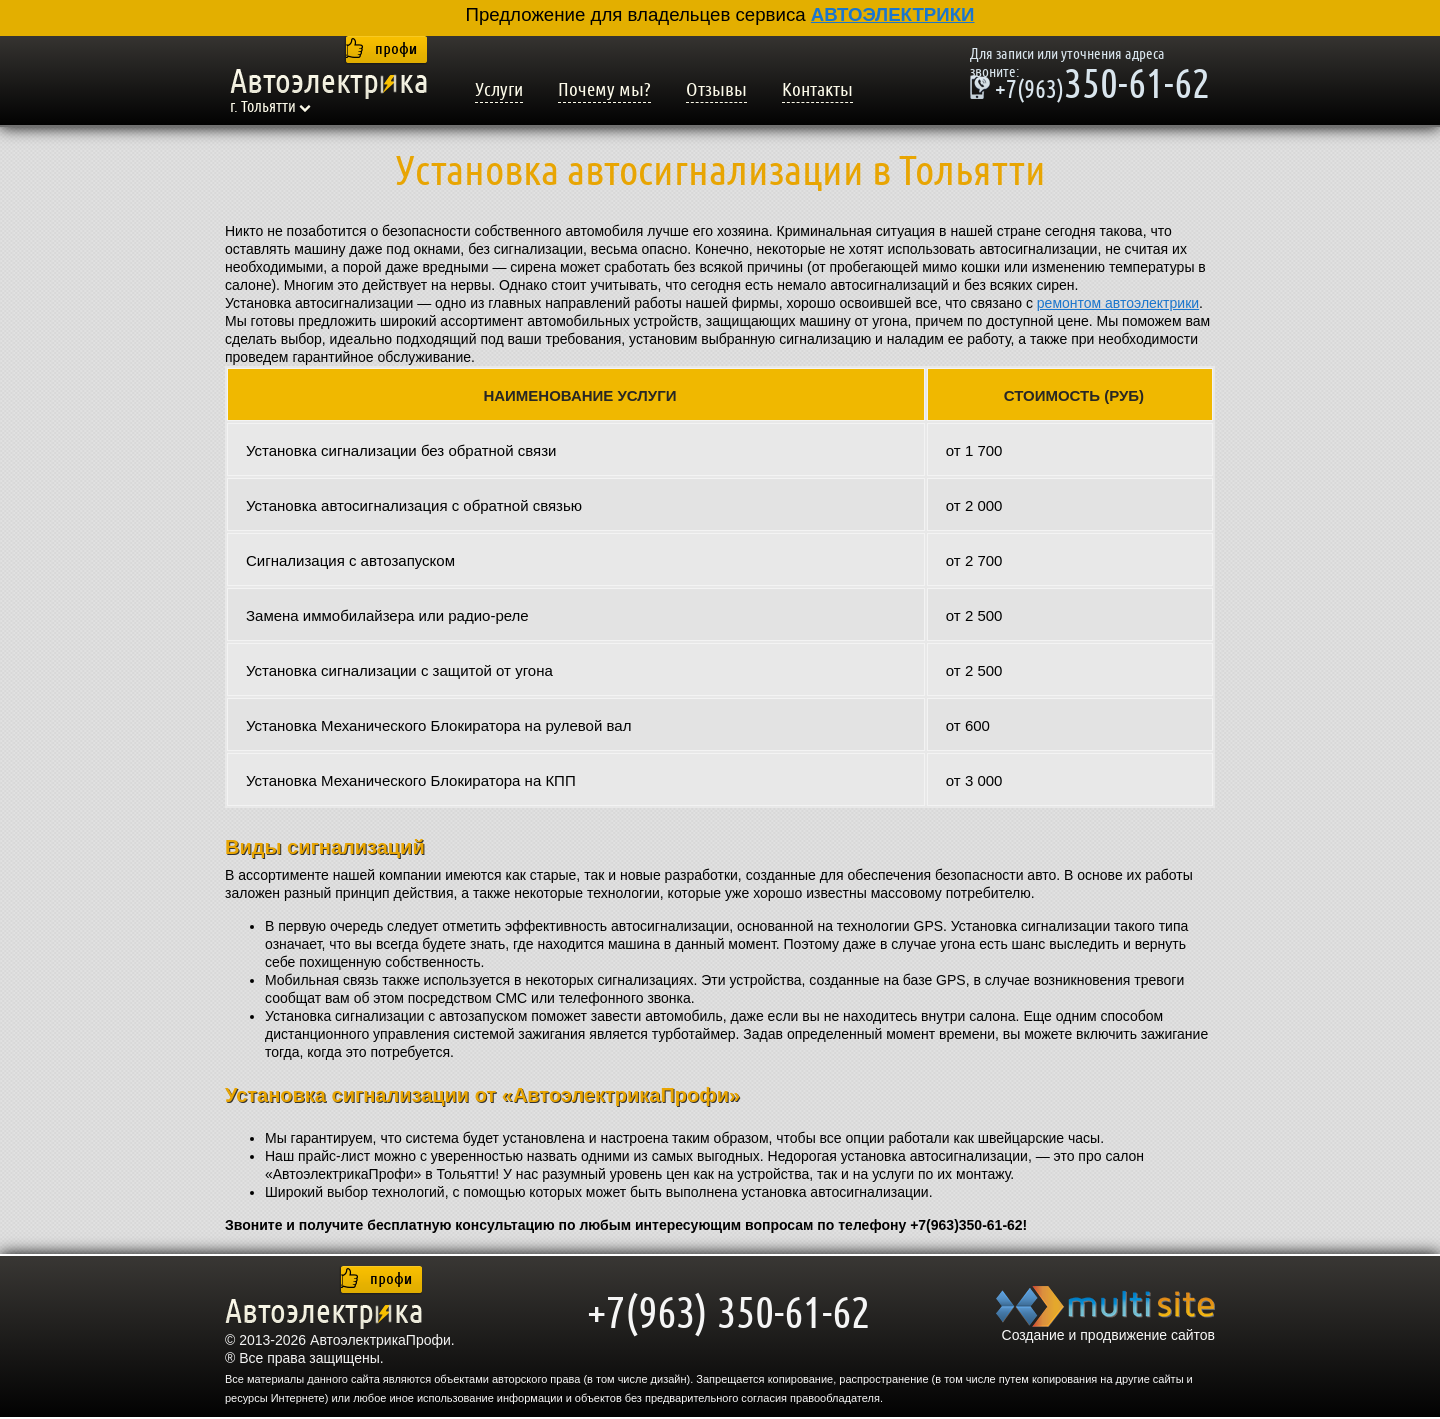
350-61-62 (1090, 87)
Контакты (817, 90)
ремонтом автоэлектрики (1118, 303)
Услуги (499, 90)
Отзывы (716, 90)
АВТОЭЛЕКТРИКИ (893, 14)
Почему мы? (604, 90)
